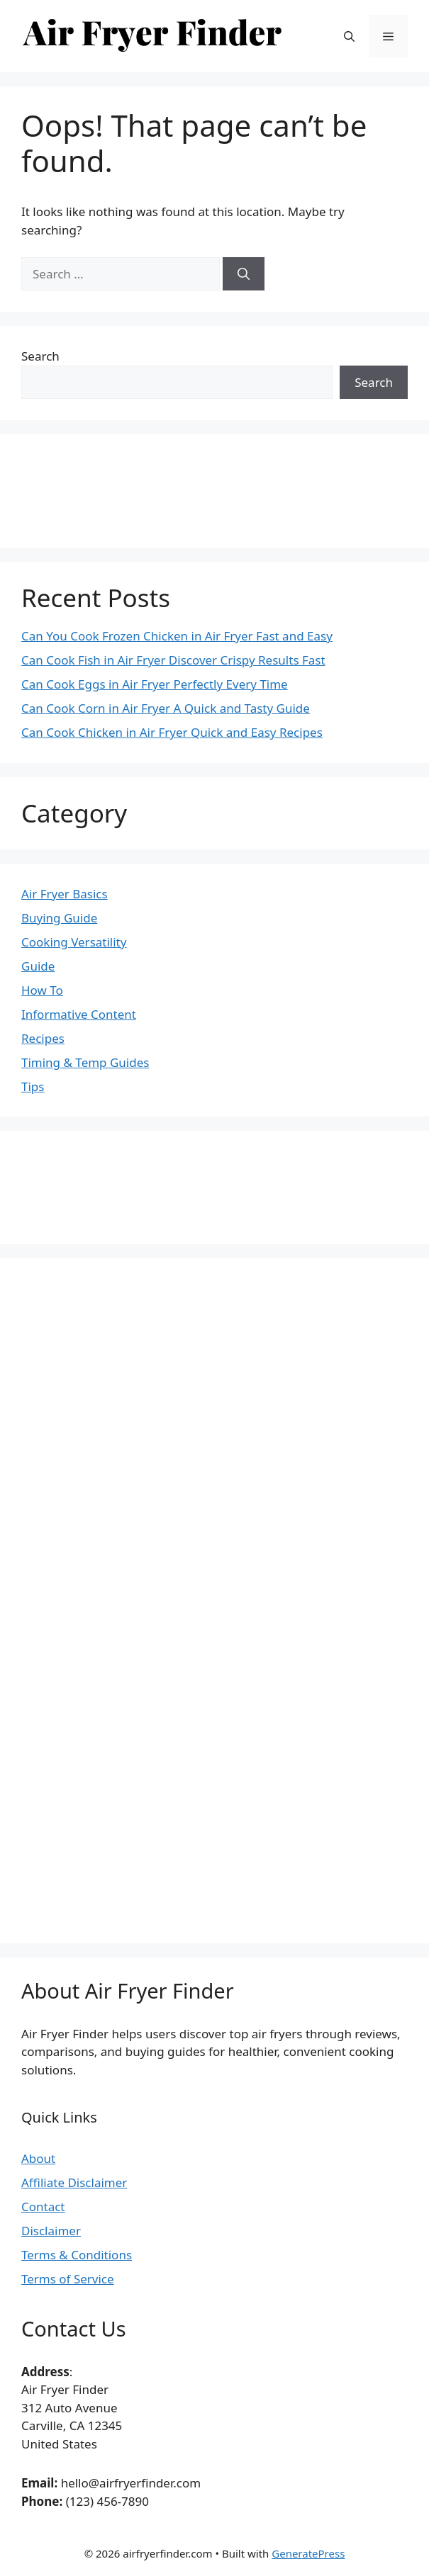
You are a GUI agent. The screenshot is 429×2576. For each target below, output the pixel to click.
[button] (349, 36)
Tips (32, 1086)
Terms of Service (67, 2279)
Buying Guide (59, 918)
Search (40, 356)
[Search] (243, 274)
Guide (38, 966)
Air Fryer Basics (64, 894)
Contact (43, 2206)
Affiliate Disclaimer (74, 2182)
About (38, 2158)
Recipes (43, 1038)
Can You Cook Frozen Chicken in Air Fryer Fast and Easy (177, 636)
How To (42, 990)
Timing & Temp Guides (85, 1062)
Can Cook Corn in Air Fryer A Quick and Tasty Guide (165, 708)
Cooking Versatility (73, 942)
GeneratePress (308, 2553)
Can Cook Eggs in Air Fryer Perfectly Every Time (154, 684)
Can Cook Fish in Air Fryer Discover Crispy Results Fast (173, 660)
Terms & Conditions (76, 2255)
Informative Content (78, 1014)
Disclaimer (51, 2230)
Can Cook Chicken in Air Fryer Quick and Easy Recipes (172, 732)
